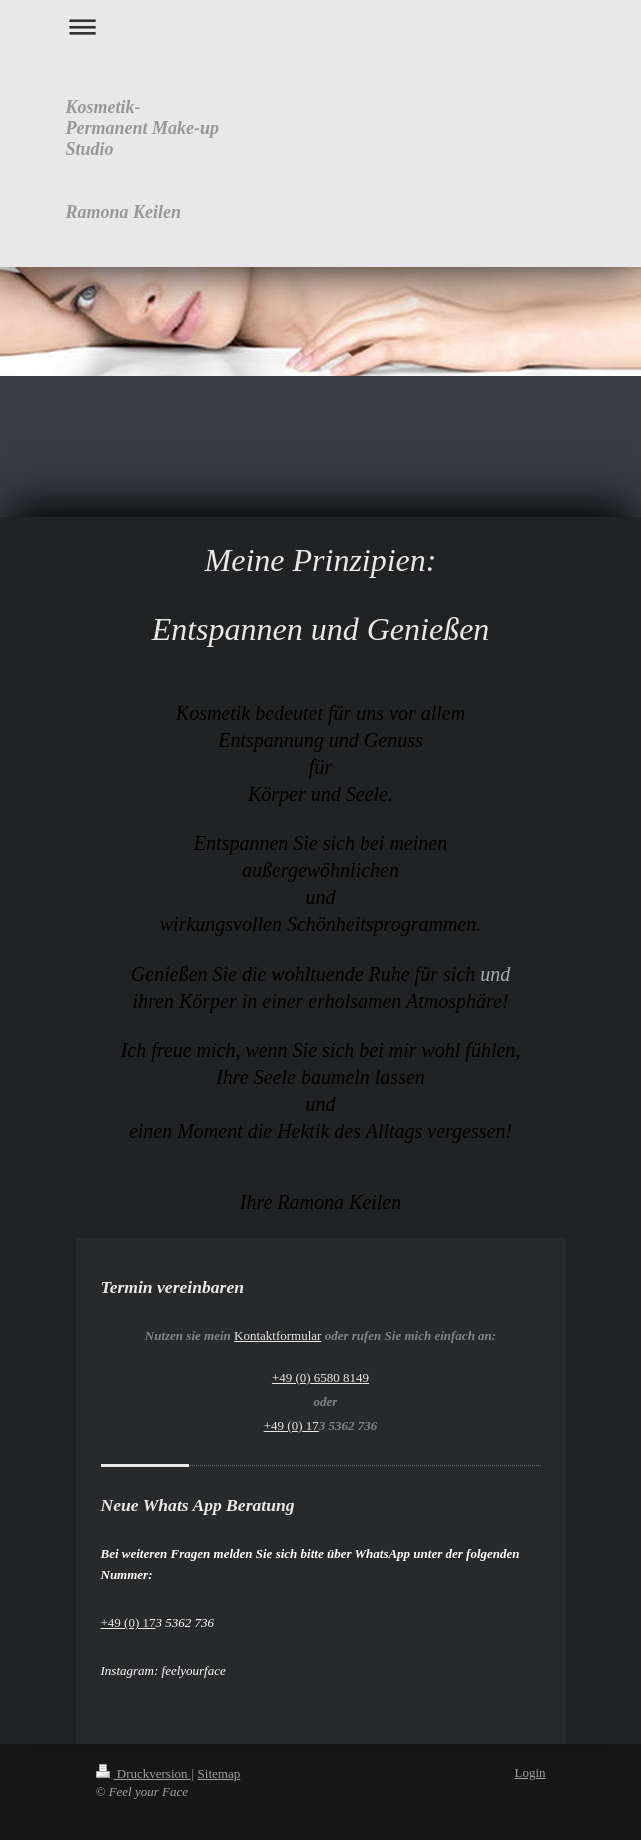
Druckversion (143, 1773)
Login (529, 1772)
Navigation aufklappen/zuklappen (321, 26)
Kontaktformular (277, 1335)
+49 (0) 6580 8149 (320, 1377)
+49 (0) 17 (291, 1425)
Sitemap (219, 1773)
